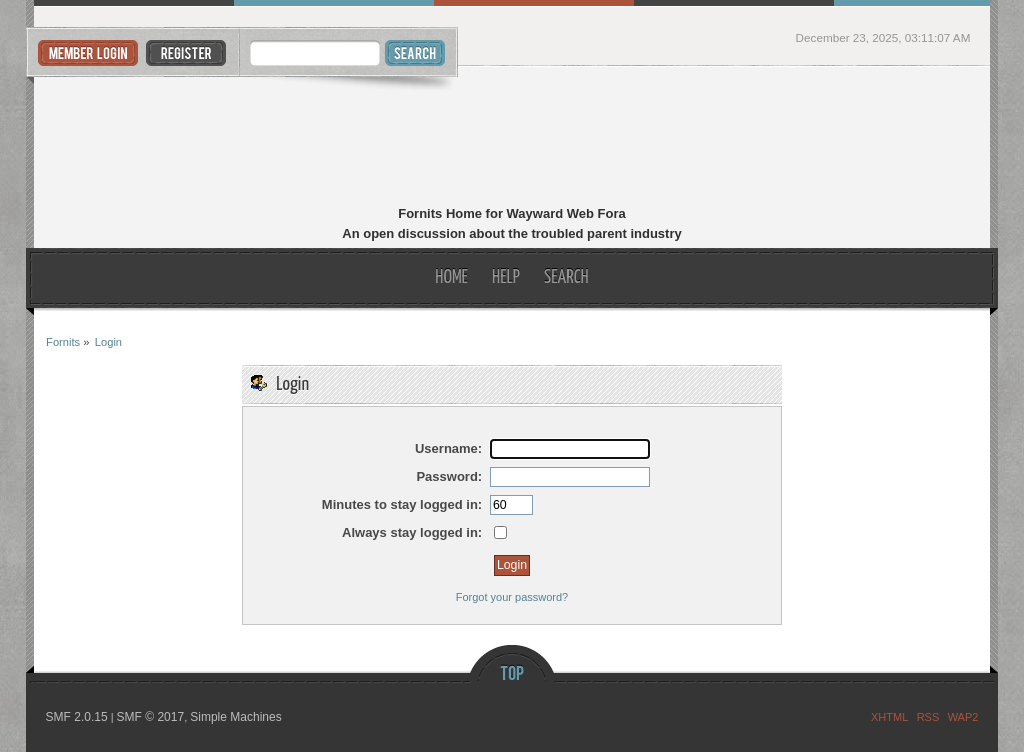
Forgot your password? (512, 597)
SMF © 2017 (151, 717)
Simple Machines (235, 717)
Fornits (511, 138)
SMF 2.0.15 (77, 717)
